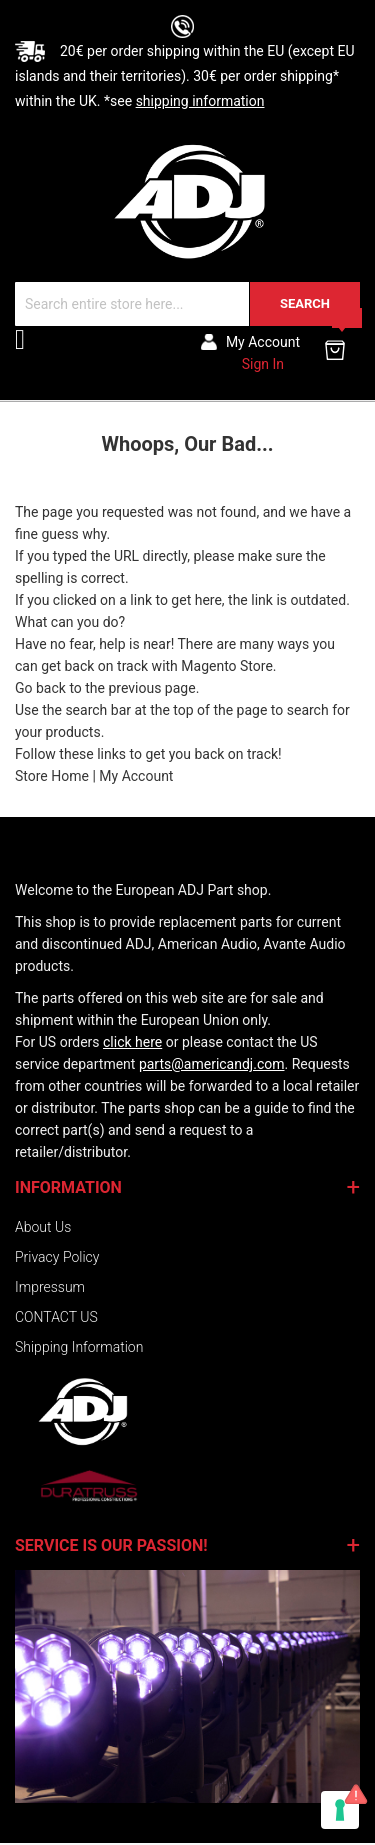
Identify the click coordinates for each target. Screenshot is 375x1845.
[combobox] (187, 304)
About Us (43, 1227)
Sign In (263, 364)
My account (263, 342)
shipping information (200, 101)
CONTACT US (56, 1317)
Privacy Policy (57, 1257)
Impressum (50, 1287)
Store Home (52, 776)
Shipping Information (79, 1347)
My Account (136, 776)
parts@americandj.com (212, 1064)
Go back (40, 688)
